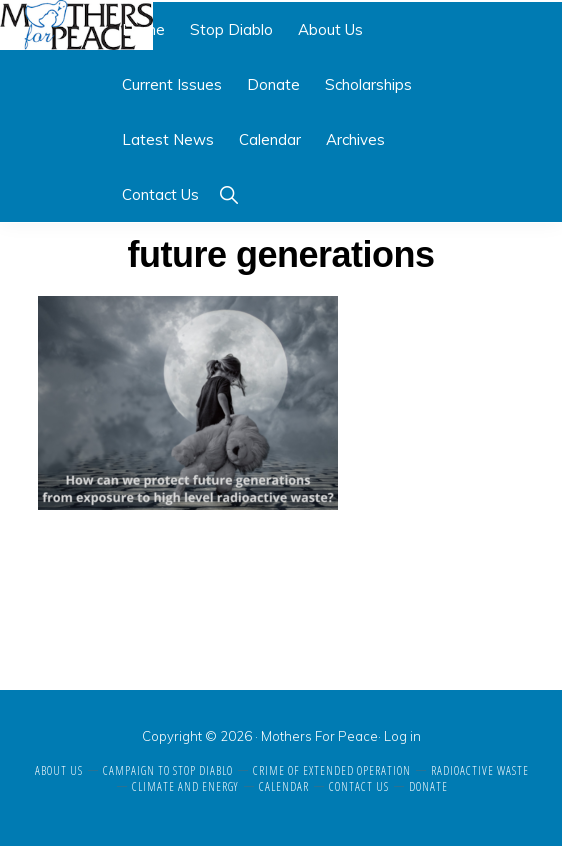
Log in (402, 736)
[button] (228, 194)
